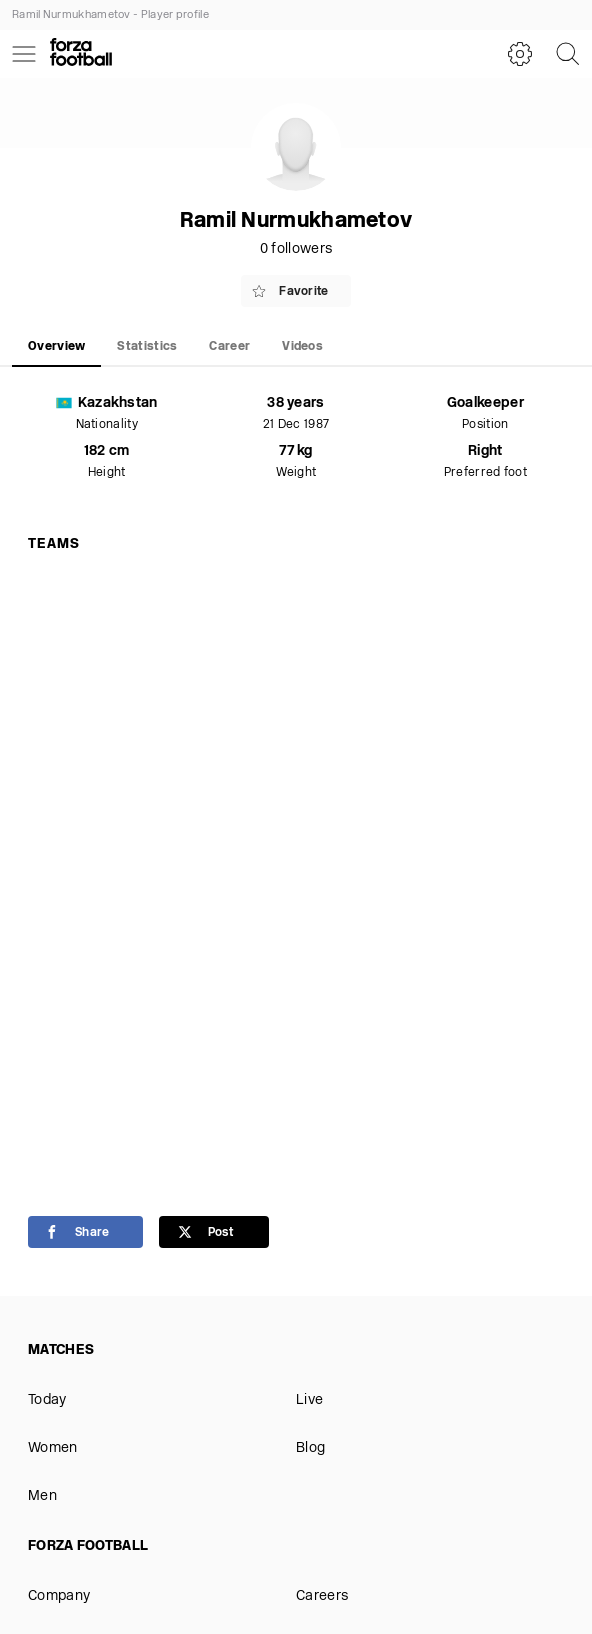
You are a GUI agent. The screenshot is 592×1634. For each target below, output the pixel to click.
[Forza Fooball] (81, 54)
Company (59, 1596)
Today (47, 1400)
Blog (310, 1448)
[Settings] (520, 54)
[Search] (568, 54)
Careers (322, 1596)
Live (309, 1400)
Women (53, 1448)
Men (42, 1496)
